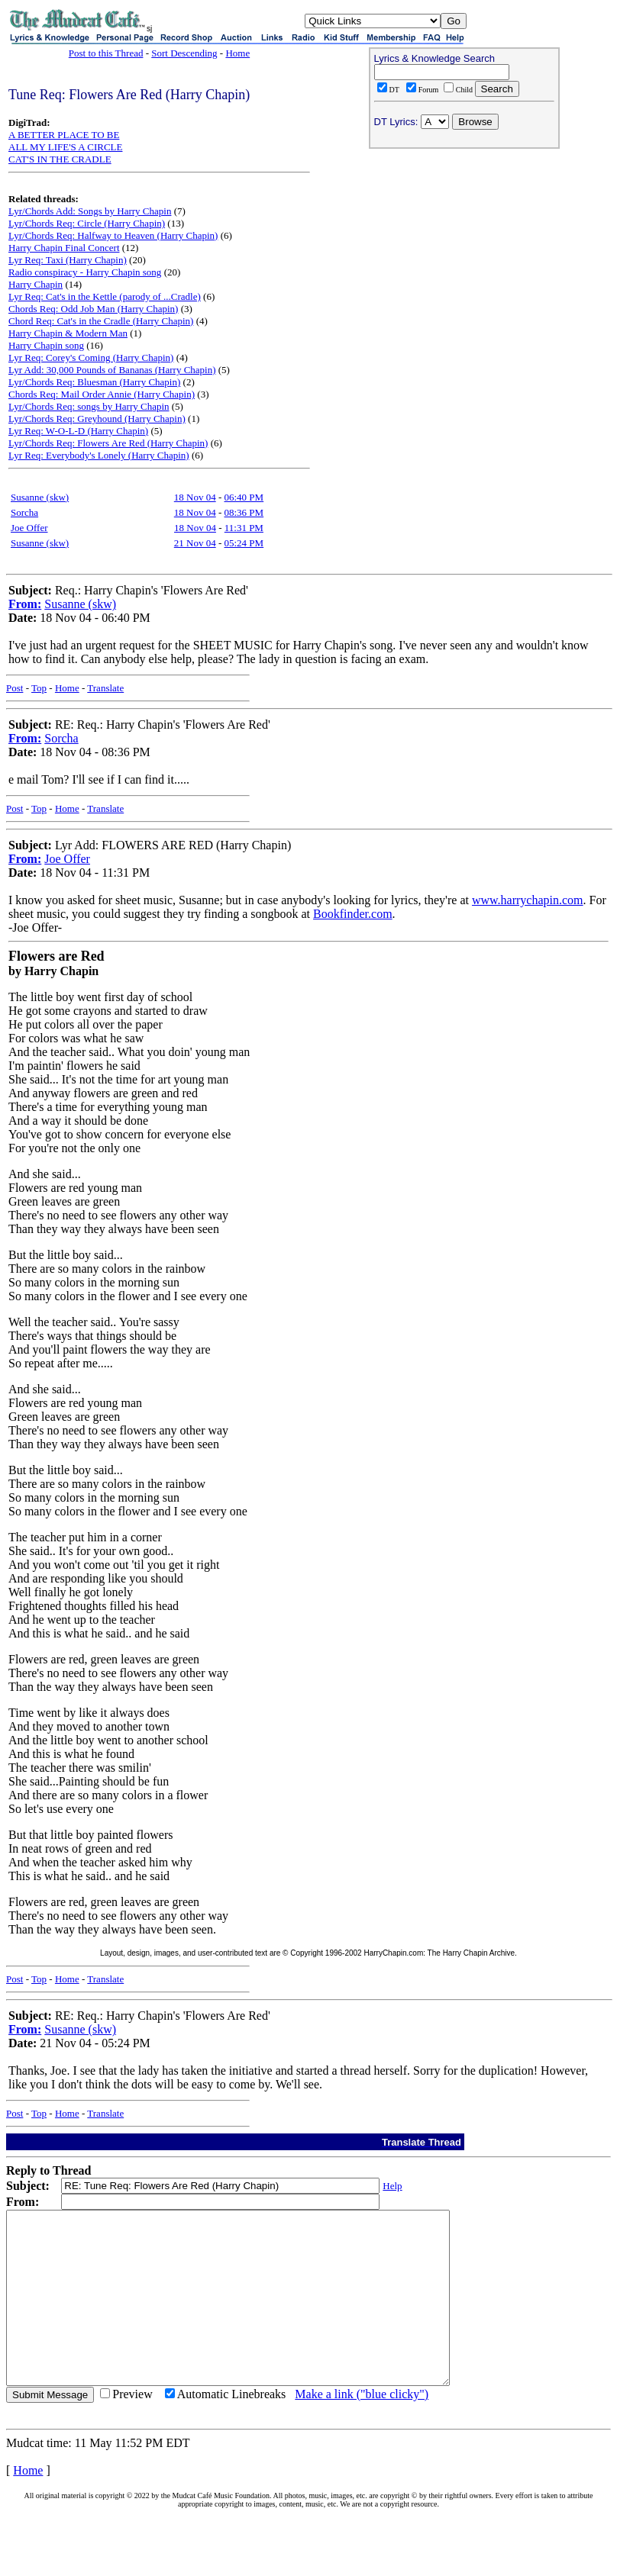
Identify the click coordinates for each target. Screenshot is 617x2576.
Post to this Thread (106, 53)
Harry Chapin (35, 284)
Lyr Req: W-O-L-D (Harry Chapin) (78, 430)
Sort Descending (184, 53)
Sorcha (24, 512)
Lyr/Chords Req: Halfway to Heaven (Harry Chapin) (113, 235)
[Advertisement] (464, 252)
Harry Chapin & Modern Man (68, 333)
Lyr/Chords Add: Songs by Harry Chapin (89, 211)
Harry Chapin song (46, 345)
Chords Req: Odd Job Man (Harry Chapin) (93, 308)
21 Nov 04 (195, 543)
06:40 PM (244, 497)
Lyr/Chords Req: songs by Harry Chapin (89, 406)
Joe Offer (29, 527)
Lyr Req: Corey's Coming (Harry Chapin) (90, 357)
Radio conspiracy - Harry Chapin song (84, 272)
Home (237, 53)
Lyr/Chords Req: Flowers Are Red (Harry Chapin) (108, 443)
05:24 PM (244, 543)
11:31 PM (244, 527)
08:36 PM (244, 512)
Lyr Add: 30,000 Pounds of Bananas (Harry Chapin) (112, 369)
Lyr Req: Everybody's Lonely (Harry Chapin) (98, 455)
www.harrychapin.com (527, 900)
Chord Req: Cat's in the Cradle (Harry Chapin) (100, 321)
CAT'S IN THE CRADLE (59, 159)
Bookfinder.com (352, 913)
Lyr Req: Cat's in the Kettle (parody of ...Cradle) (104, 296)
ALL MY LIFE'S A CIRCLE (65, 147)
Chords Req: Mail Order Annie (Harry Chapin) (101, 394)
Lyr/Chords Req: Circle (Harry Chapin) (86, 223)
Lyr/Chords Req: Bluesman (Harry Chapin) (94, 382)
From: (24, 603)
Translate (105, 688)
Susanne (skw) (40, 497)
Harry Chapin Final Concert (64, 247)
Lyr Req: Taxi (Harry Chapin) (67, 260)
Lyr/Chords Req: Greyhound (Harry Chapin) (97, 418)
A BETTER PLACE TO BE (63, 134)
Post (14, 688)
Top (39, 688)
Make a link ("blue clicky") (361, 2428)
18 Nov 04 (195, 497)
